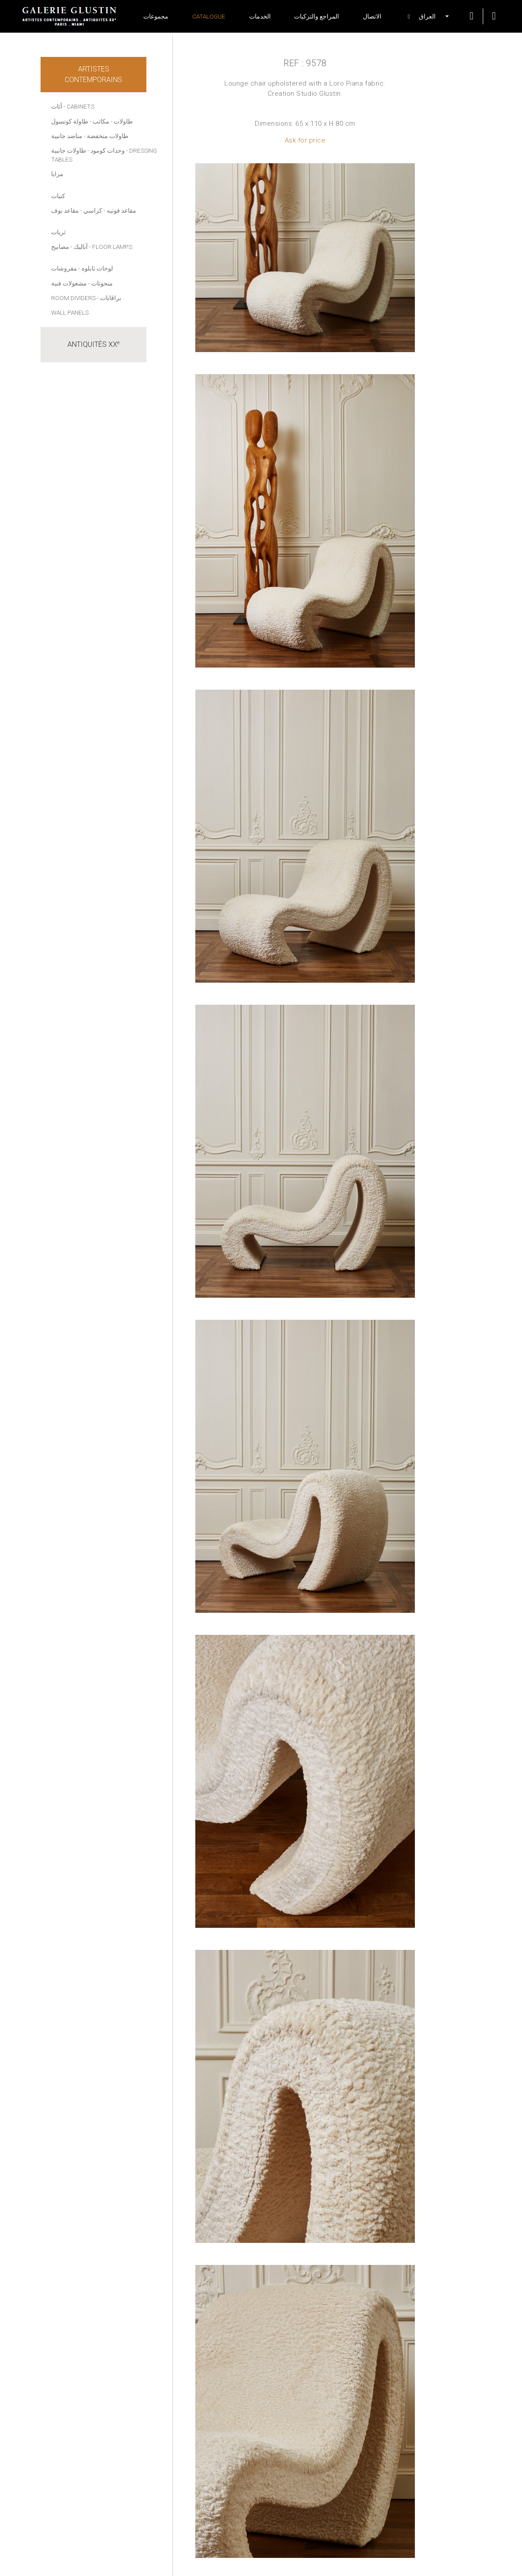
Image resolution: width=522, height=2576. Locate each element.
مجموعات (155, 16)
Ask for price (305, 140)
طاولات (123, 121)
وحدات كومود (107, 150)
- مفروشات (65, 268)
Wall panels (70, 312)
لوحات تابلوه (97, 268)
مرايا (57, 173)
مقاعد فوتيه (121, 210)
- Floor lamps (110, 246)
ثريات (58, 232)
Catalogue (208, 16)
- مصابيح (61, 246)
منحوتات (102, 283)
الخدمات (260, 16)
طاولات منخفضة (107, 135)
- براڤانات (109, 297)
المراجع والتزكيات (316, 16)
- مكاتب (102, 121)
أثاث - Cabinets (72, 106)
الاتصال (372, 16)
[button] (423, 16)
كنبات (58, 195)
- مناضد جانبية (68, 135)
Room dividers (73, 297)
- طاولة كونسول (71, 121)
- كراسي (94, 210)
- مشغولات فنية (70, 283)
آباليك (81, 246)
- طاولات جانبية (70, 150)
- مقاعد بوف (66, 210)
